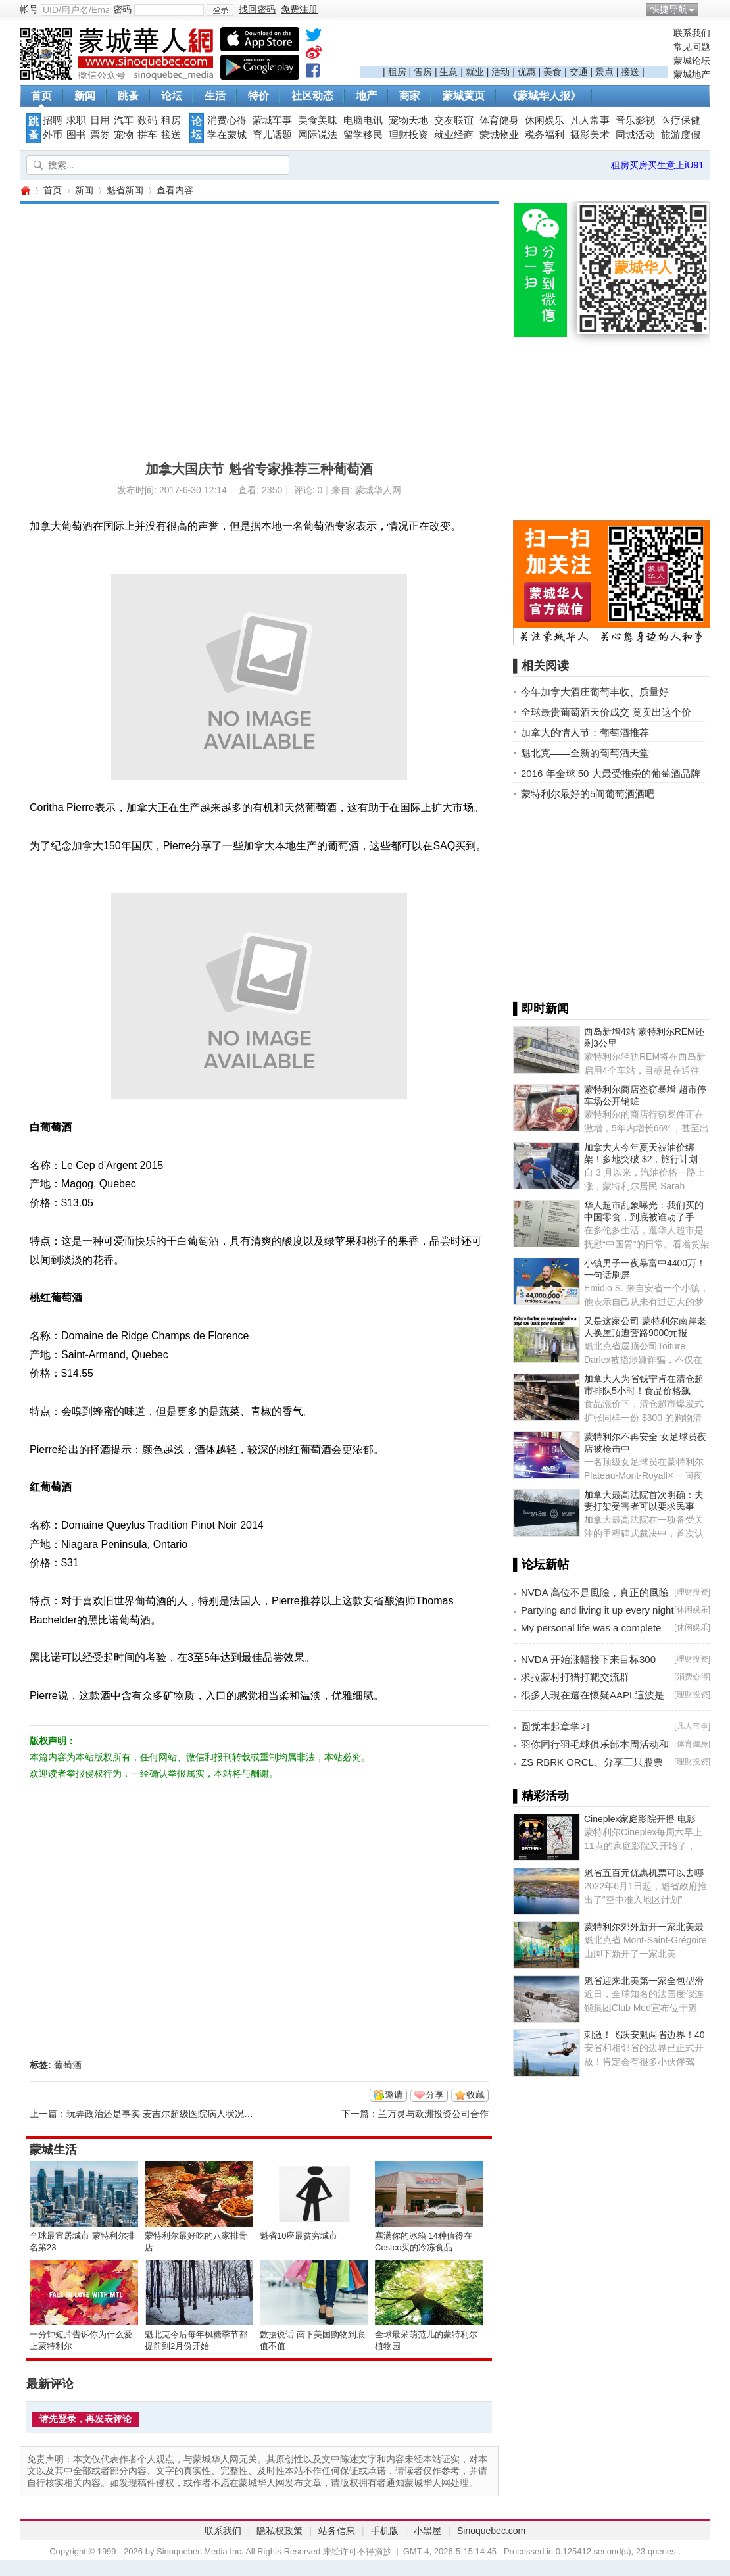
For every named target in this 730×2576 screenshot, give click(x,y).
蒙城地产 (691, 74)
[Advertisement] (514, 46)
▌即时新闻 (541, 1008)
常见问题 (691, 46)
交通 (579, 71)
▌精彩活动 (541, 1795)
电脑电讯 (363, 120)
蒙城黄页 (464, 95)
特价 (258, 95)
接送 (630, 71)
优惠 (527, 71)
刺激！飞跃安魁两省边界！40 (644, 2034)
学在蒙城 (227, 135)
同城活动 (635, 135)
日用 (100, 120)
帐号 (29, 9)
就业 (475, 71)
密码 (122, 9)
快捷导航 (668, 9)
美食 (552, 71)
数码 (147, 120)
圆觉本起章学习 (555, 1726)
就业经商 (454, 135)
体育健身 (499, 120)
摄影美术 (590, 135)
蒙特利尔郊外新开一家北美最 (644, 1926)
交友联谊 (454, 120)
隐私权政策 (279, 2530)
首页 (41, 95)
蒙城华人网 (25, 190)
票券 (100, 135)
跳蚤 (128, 95)
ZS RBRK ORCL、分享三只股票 (592, 1762)
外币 (52, 135)
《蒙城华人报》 (544, 95)
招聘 (52, 120)
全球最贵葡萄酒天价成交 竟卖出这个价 (606, 712)
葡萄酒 (68, 2065)
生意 (448, 71)
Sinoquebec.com (491, 2530)
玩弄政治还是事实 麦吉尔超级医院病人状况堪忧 (164, 2113)
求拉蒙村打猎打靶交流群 (575, 1677)
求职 (76, 120)
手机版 (385, 2530)
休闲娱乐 (544, 120)
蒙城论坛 (691, 60)
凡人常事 (590, 120)
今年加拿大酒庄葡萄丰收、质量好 (595, 691)
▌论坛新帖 (541, 1564)
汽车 (124, 120)
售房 (423, 71)
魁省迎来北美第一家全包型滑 (644, 1980)
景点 (604, 71)
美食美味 (317, 120)
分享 (435, 2094)
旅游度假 (680, 135)
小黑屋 (427, 2530)
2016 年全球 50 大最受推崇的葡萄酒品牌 (610, 773)
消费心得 (227, 120)
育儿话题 (272, 135)
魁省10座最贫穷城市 (298, 2236)
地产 (366, 95)
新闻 (84, 95)
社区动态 (312, 95)
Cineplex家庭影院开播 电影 (640, 1819)
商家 (409, 95)
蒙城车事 (272, 120)
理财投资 (408, 135)
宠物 (124, 135)
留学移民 (363, 135)
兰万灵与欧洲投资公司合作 (433, 2113)
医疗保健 (680, 120)
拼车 (147, 135)
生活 (215, 95)
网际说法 (317, 135)
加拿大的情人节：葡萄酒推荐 (585, 732)
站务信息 (336, 2530)
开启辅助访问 (707, 9)
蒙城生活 (53, 2149)
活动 (500, 71)
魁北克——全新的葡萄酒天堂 (585, 752)
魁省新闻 (125, 190)
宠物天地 (408, 120)
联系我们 (691, 33)
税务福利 (544, 135)
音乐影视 (635, 120)
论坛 (171, 95)
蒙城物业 (499, 135)
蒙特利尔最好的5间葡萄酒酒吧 (587, 793)
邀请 (394, 2094)
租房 (397, 71)
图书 (76, 135)
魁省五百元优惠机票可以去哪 (644, 1873)
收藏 (475, 2094)
